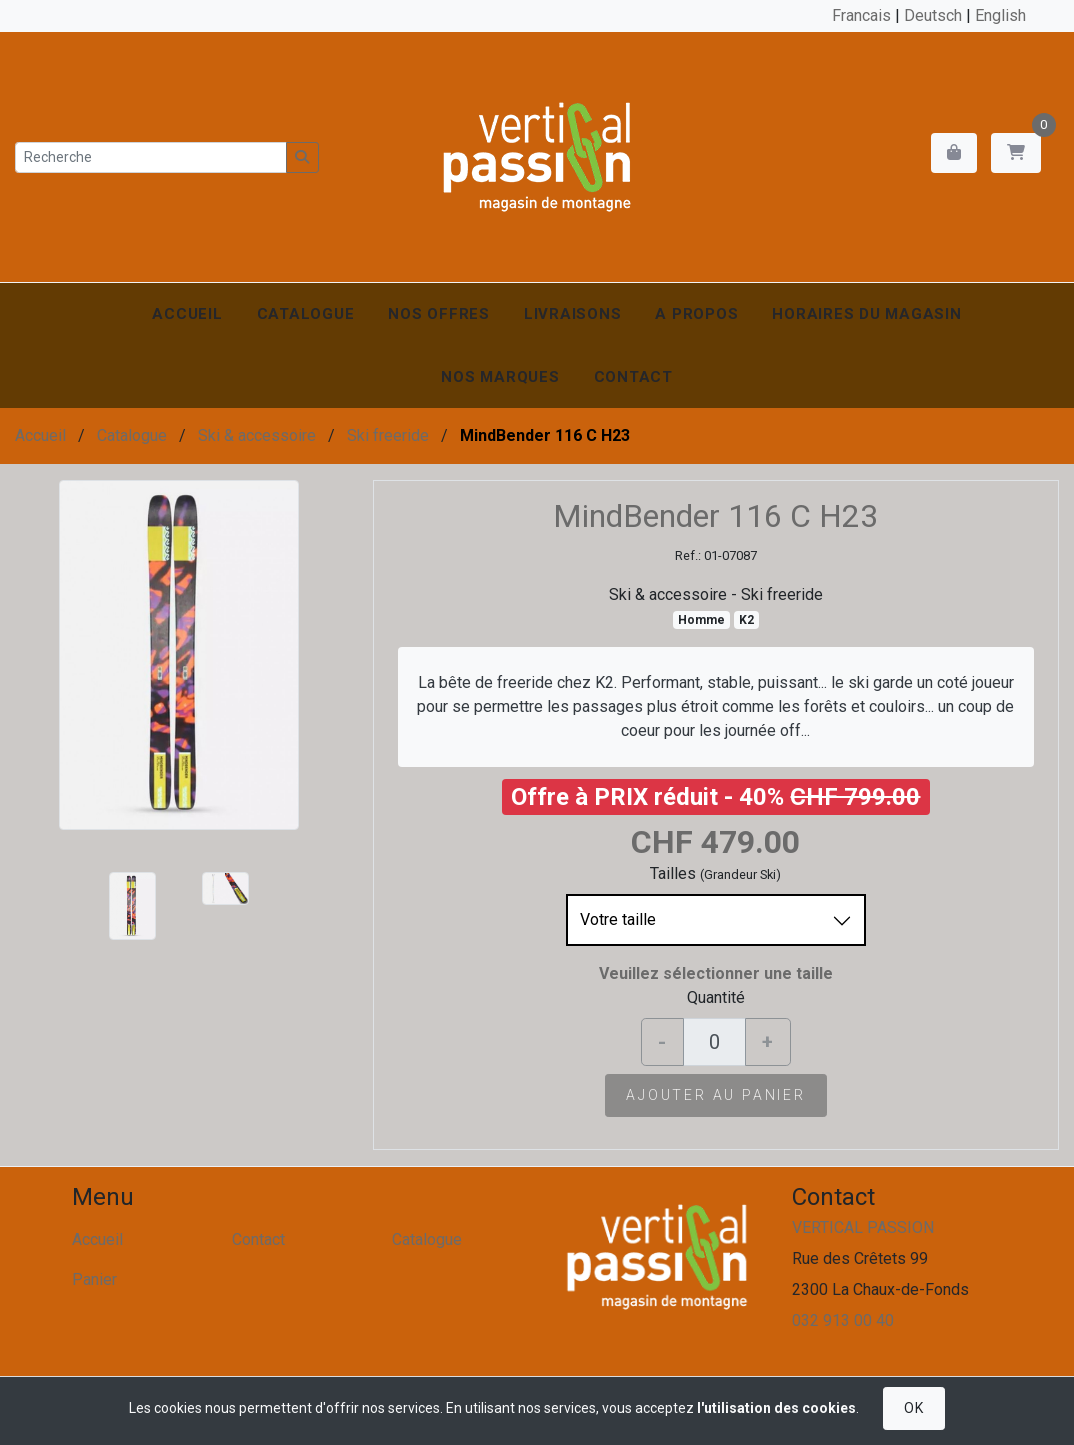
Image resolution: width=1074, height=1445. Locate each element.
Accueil (187, 314)
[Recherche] (151, 157)
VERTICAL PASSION (863, 1227)
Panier (94, 1279)
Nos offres (439, 314)
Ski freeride (388, 435)
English (1000, 15)
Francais (861, 15)
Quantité (716, 997)
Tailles (673, 873)
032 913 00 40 (843, 1320)
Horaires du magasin (866, 314)
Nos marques (500, 377)
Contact (633, 377)
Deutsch (933, 15)
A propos (696, 314)
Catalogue (306, 314)
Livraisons (573, 314)
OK (913, 1408)
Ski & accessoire (257, 435)
